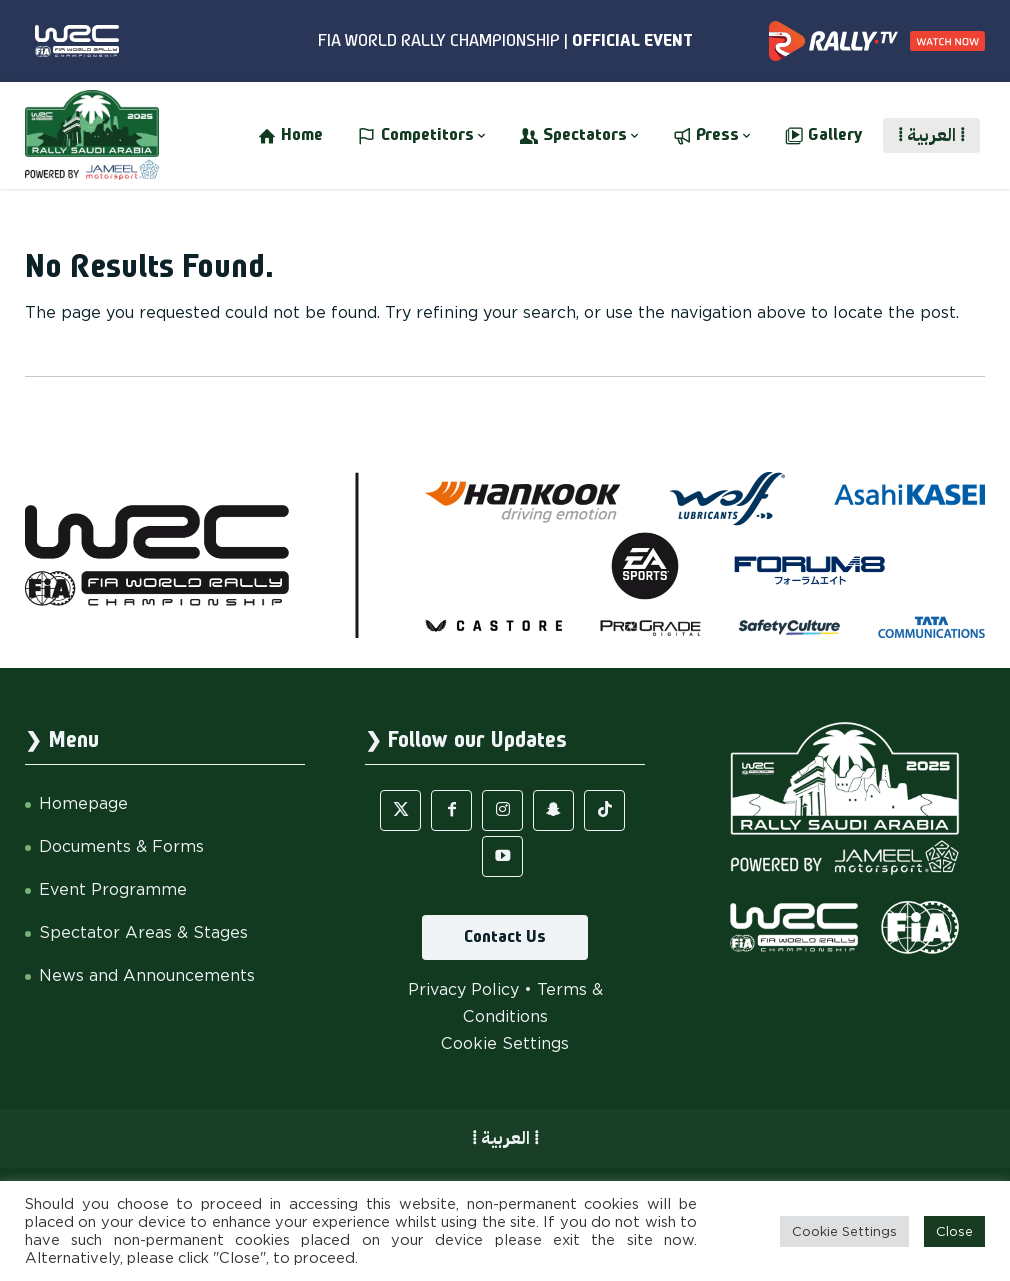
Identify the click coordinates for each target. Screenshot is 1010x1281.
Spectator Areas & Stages (143, 932)
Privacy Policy (463, 989)
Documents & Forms (121, 846)
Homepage (83, 803)
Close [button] (954, 1231)
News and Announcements (147, 975)
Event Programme (113, 889)
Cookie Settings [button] (505, 1043)
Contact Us (505, 937)
